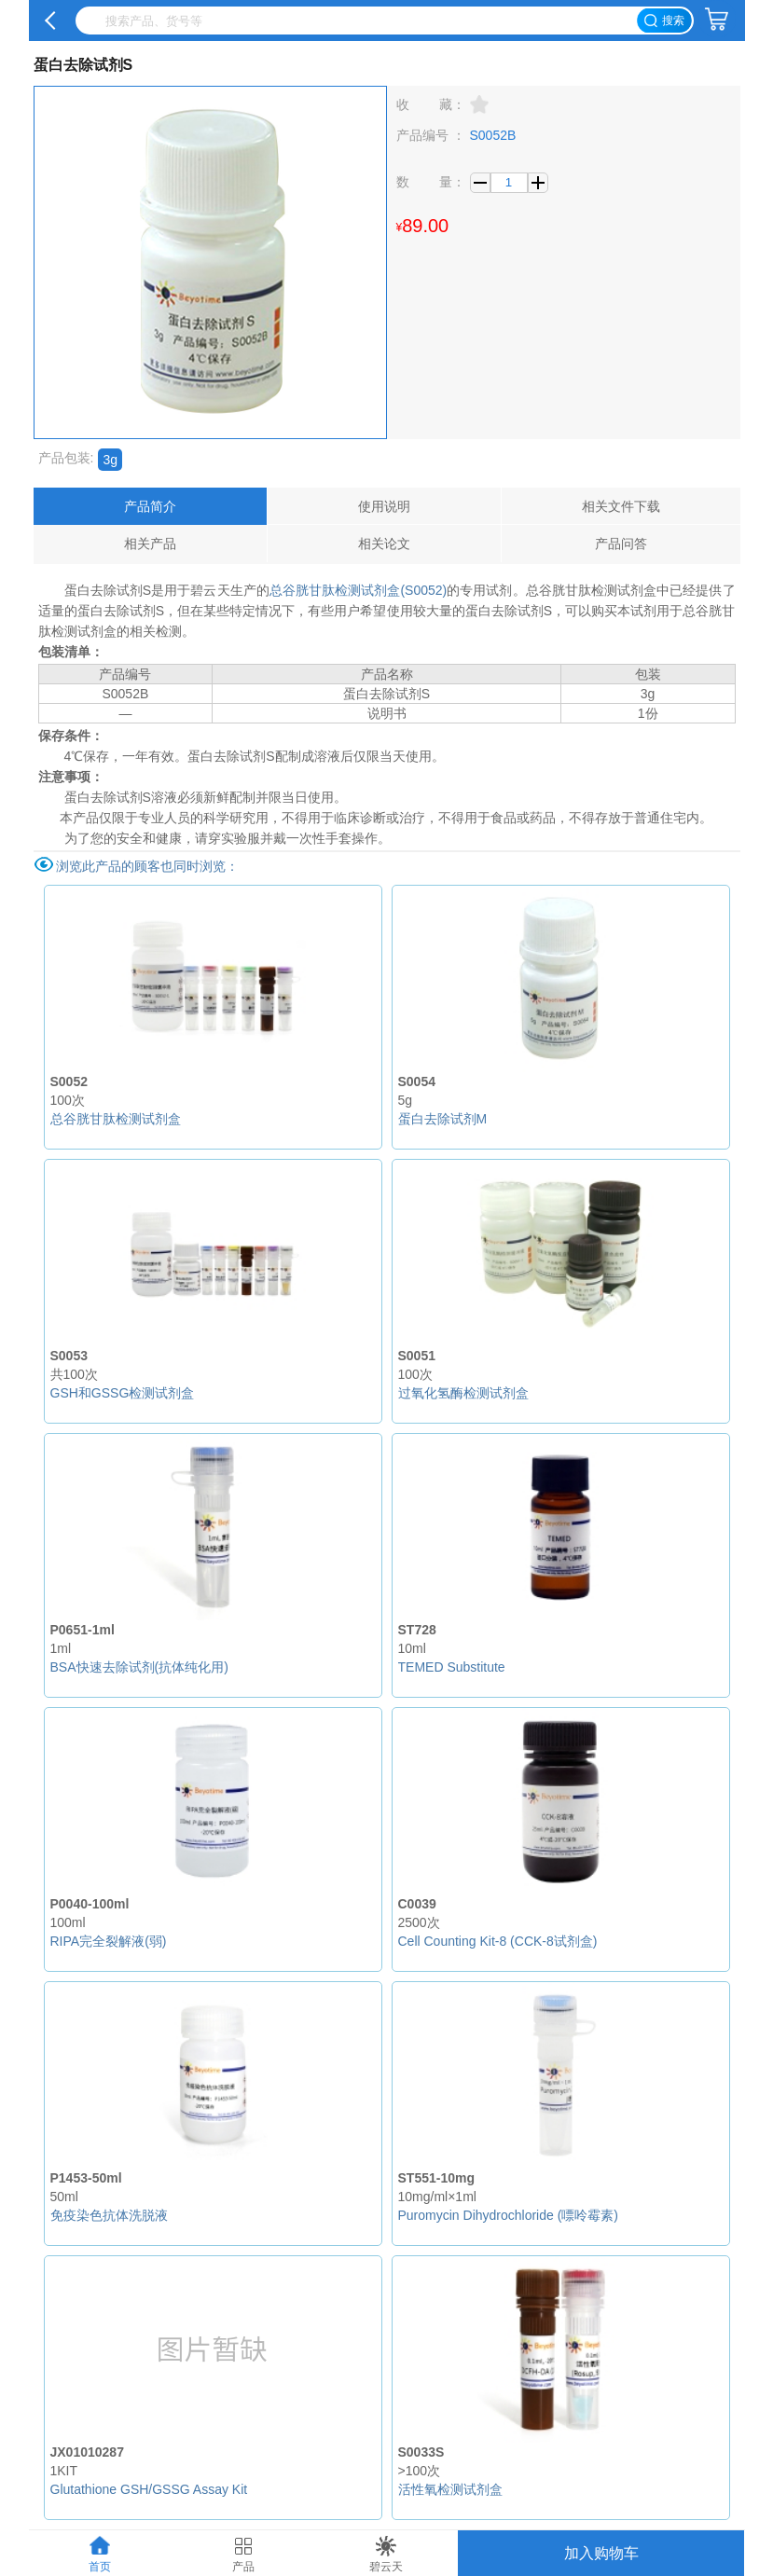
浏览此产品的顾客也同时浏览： (147, 866)
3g (110, 459)
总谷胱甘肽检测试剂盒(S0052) (358, 590)
